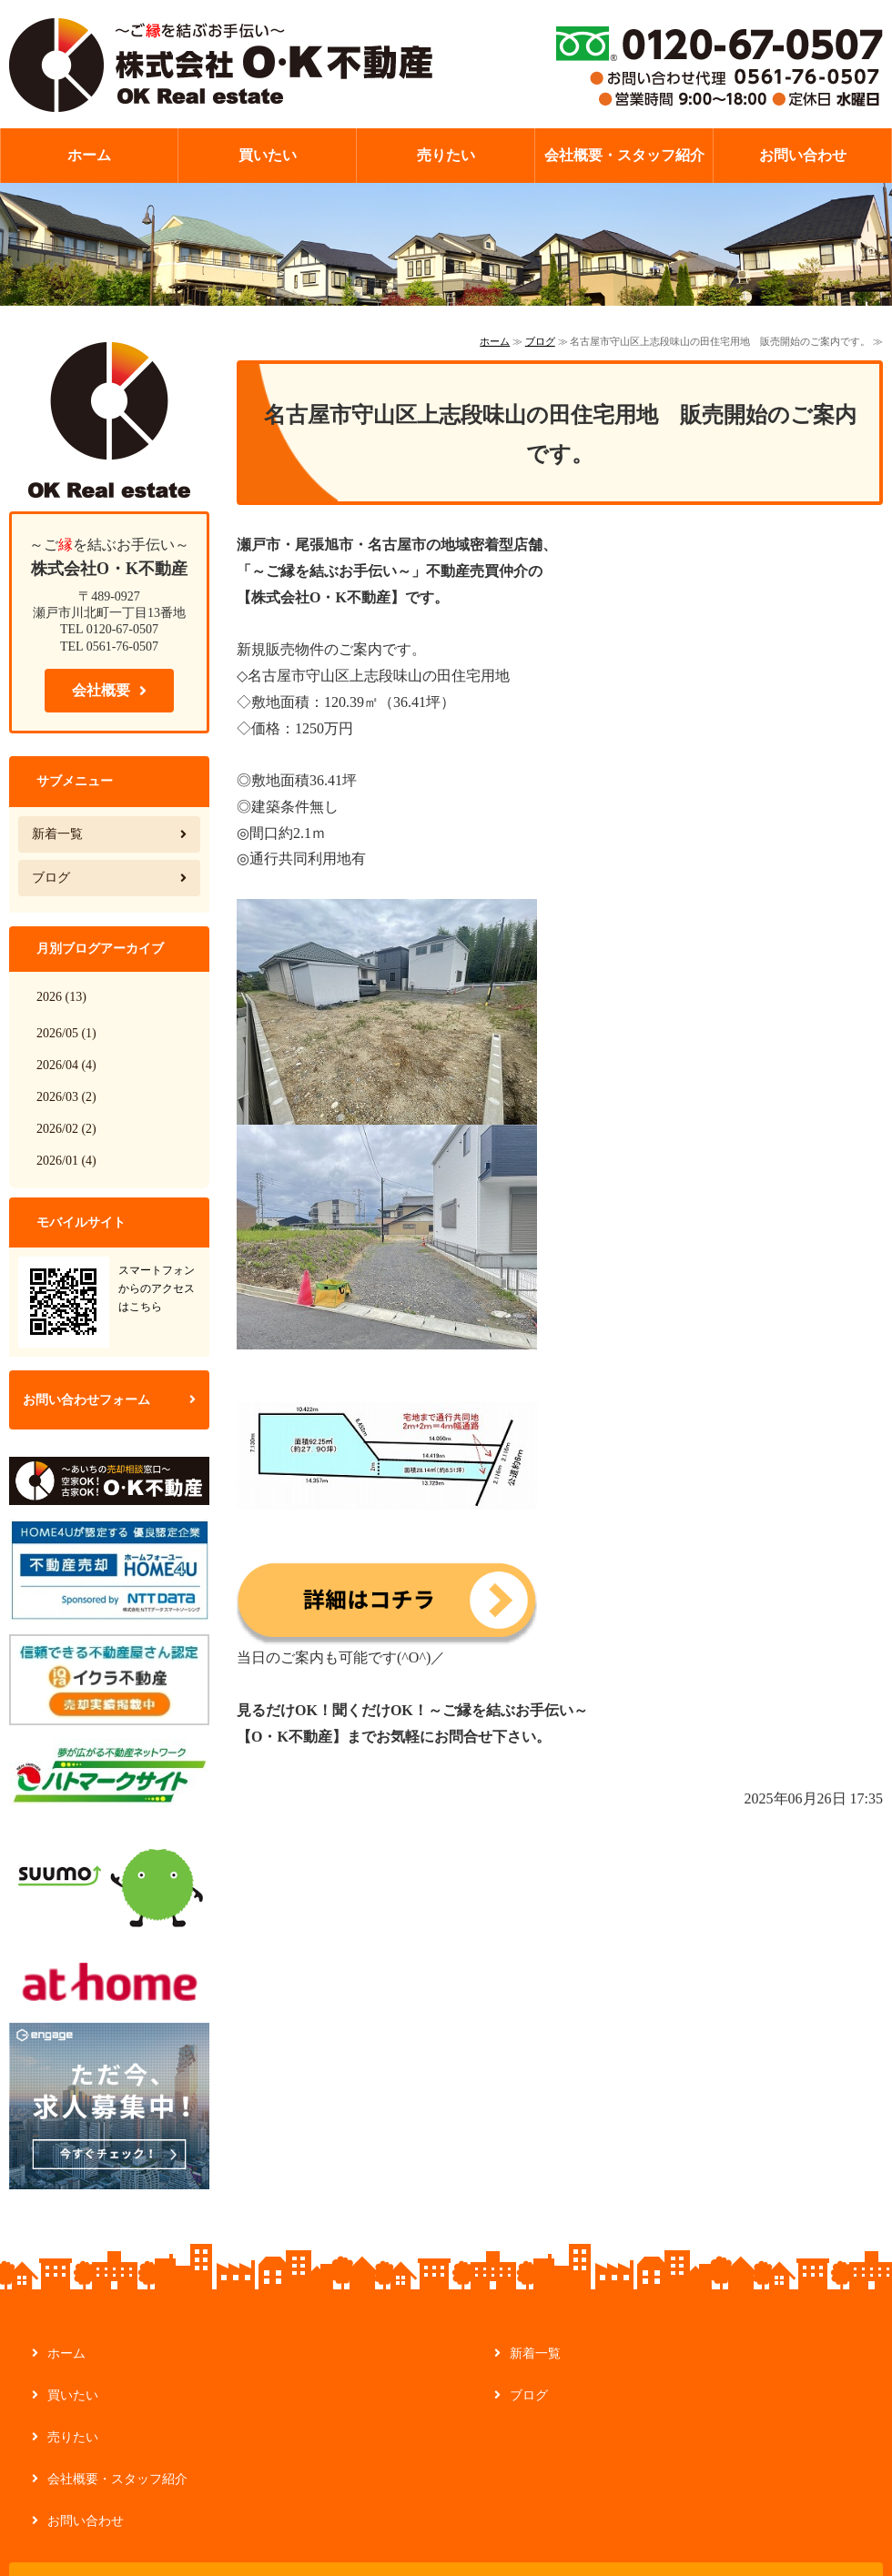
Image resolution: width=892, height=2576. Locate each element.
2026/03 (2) (66, 1097)
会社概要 (101, 690)
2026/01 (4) (66, 1160)
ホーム (89, 155)
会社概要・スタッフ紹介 (624, 155)
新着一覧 (57, 834)
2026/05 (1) (66, 1033)
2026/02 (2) (66, 1129)
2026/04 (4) (66, 1065)
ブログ (540, 341)
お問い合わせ (802, 155)
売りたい (446, 155)
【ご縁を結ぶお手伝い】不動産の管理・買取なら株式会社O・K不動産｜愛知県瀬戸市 (220, 63)
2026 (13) (61, 997)
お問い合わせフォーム (86, 1400)
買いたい (267, 155)
